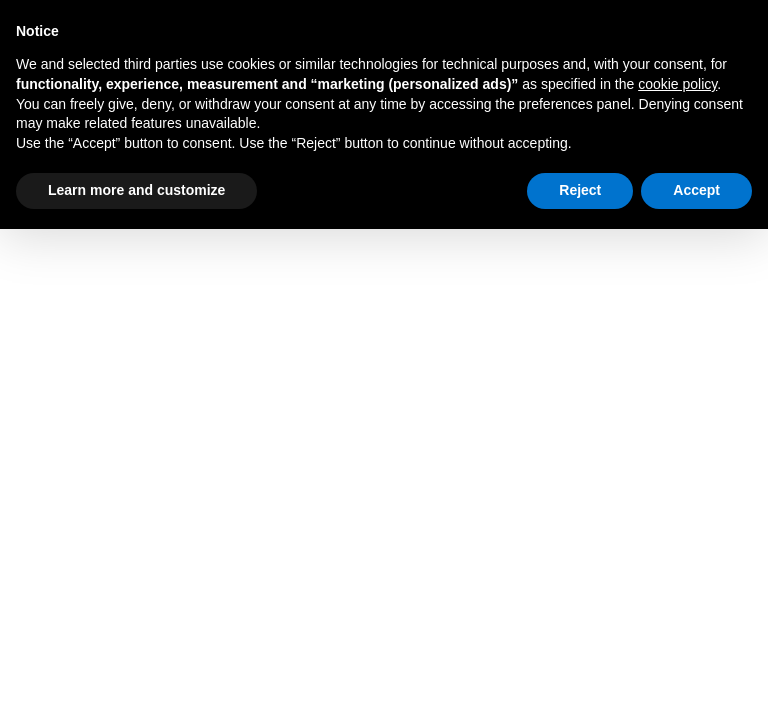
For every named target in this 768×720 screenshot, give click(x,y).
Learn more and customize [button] (136, 190)
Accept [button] (696, 190)
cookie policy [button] (677, 84)
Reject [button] (580, 190)
